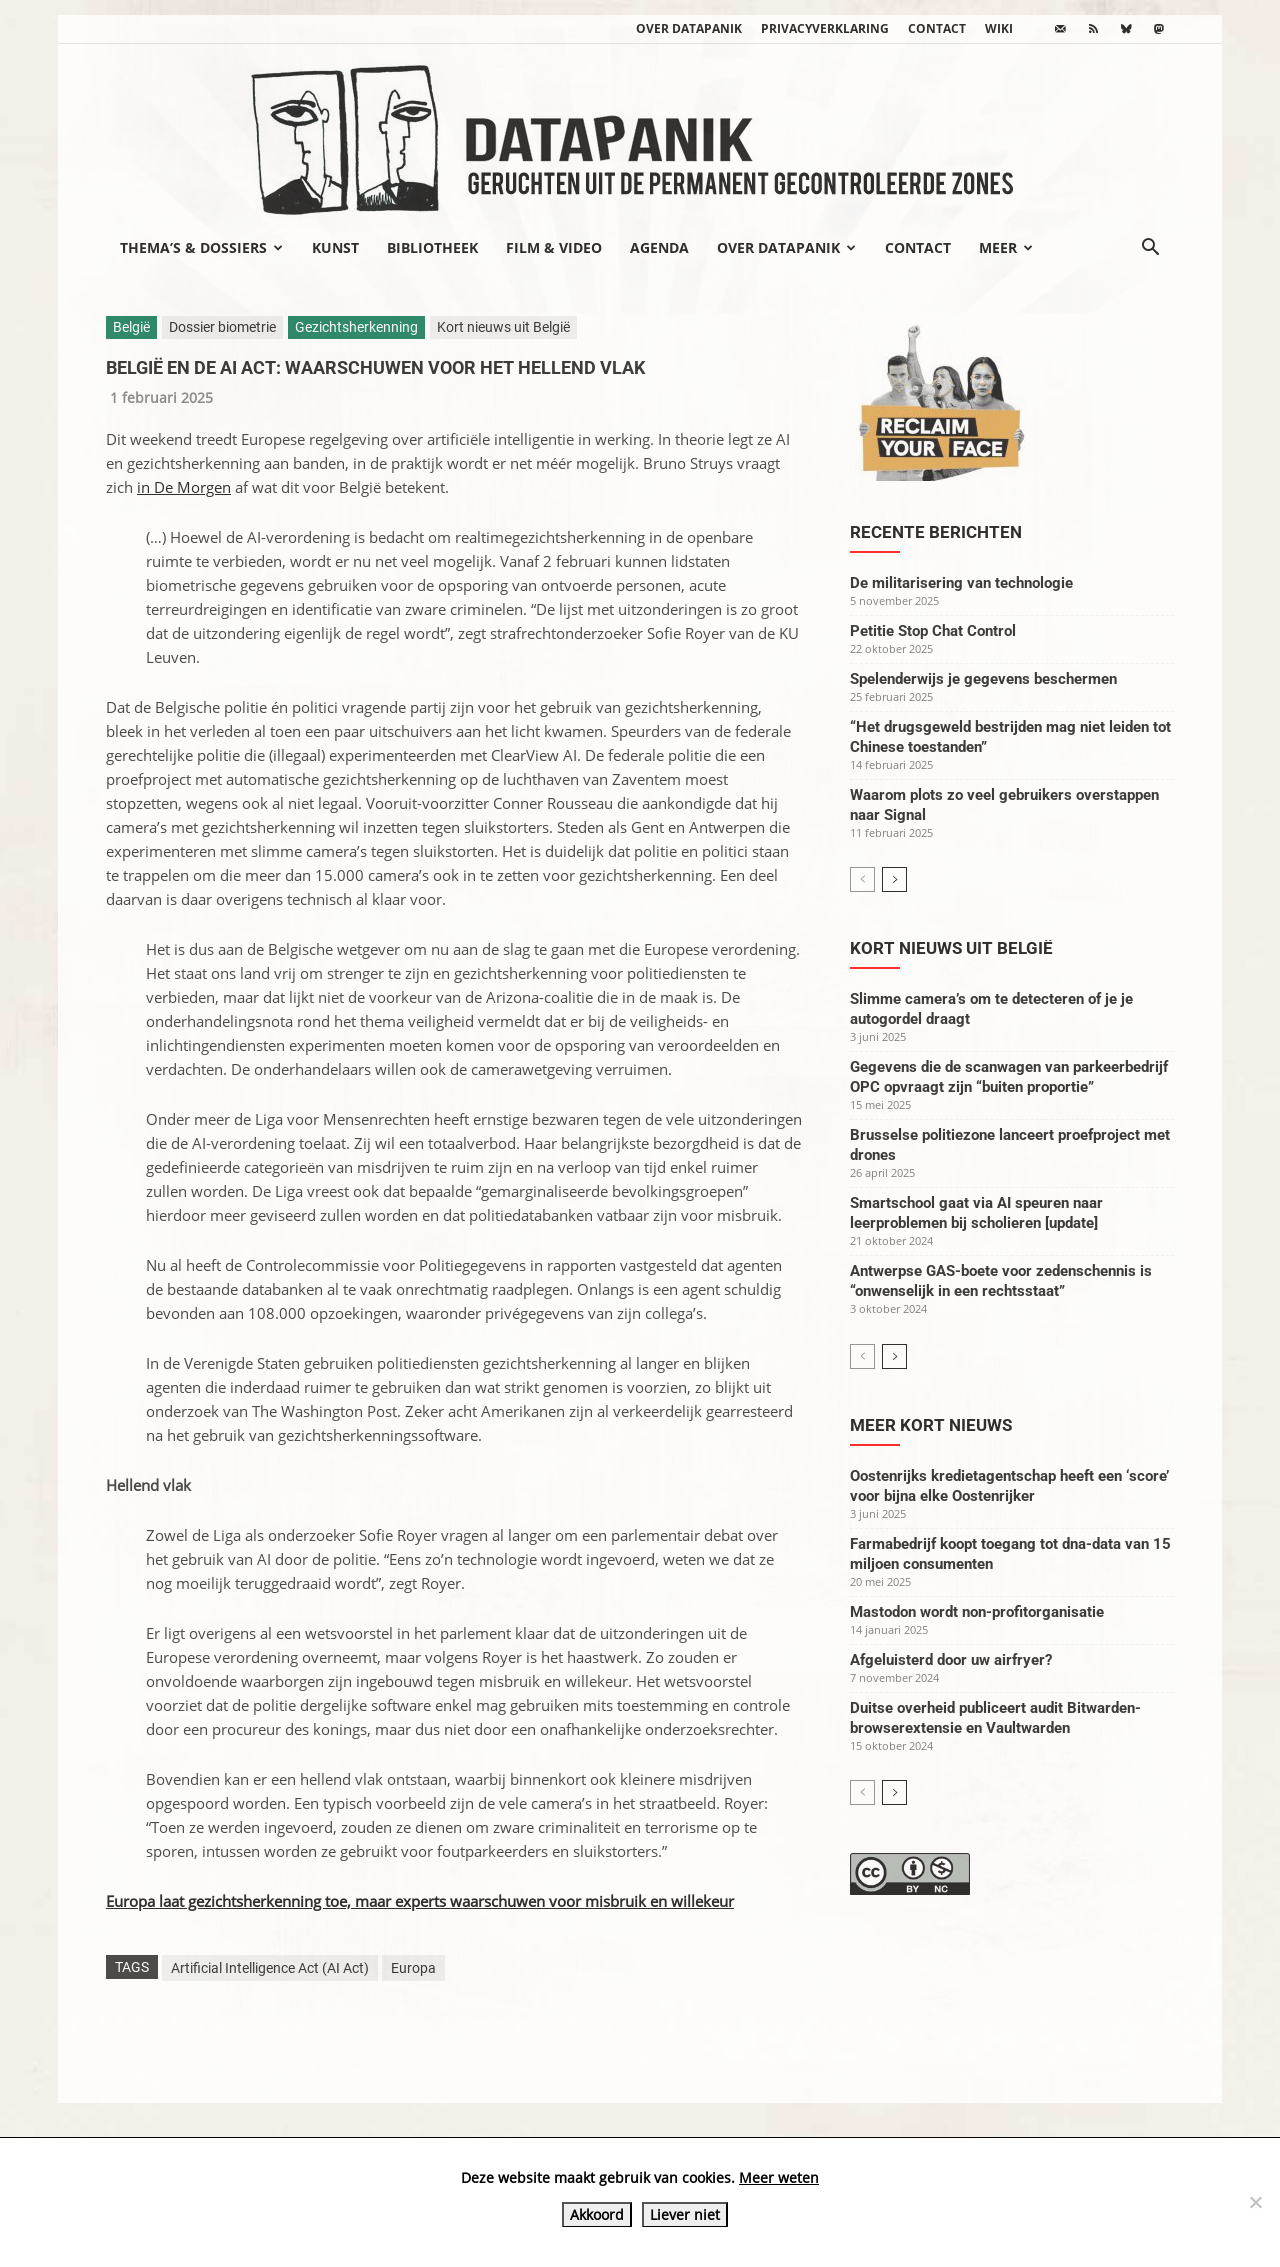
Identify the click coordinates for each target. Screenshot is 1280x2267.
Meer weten (779, 2177)
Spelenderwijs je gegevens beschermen (983, 679)
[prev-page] (862, 879)
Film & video (554, 247)
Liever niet (685, 2214)
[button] (1150, 249)
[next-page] (894, 879)
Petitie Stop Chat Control (933, 631)
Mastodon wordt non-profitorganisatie (977, 1612)
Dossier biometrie (222, 327)
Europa (413, 1968)
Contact (937, 28)
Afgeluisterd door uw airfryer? (951, 1660)
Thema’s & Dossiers (201, 247)
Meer (1006, 247)
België (131, 327)
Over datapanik (689, 28)
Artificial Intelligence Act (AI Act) (270, 1968)
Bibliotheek (432, 247)
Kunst (335, 247)
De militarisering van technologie (961, 583)
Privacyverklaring (825, 28)
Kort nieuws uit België (503, 327)
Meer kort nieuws (931, 1425)
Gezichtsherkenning (356, 327)
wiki (999, 28)
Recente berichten (936, 532)
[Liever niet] (1255, 2202)
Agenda (659, 247)
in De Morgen (184, 487)
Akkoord (597, 2214)
